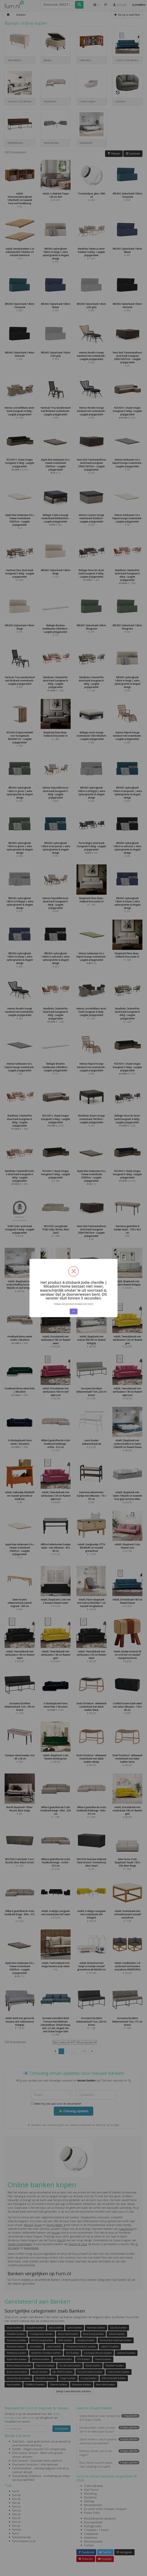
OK (73, 1311)
